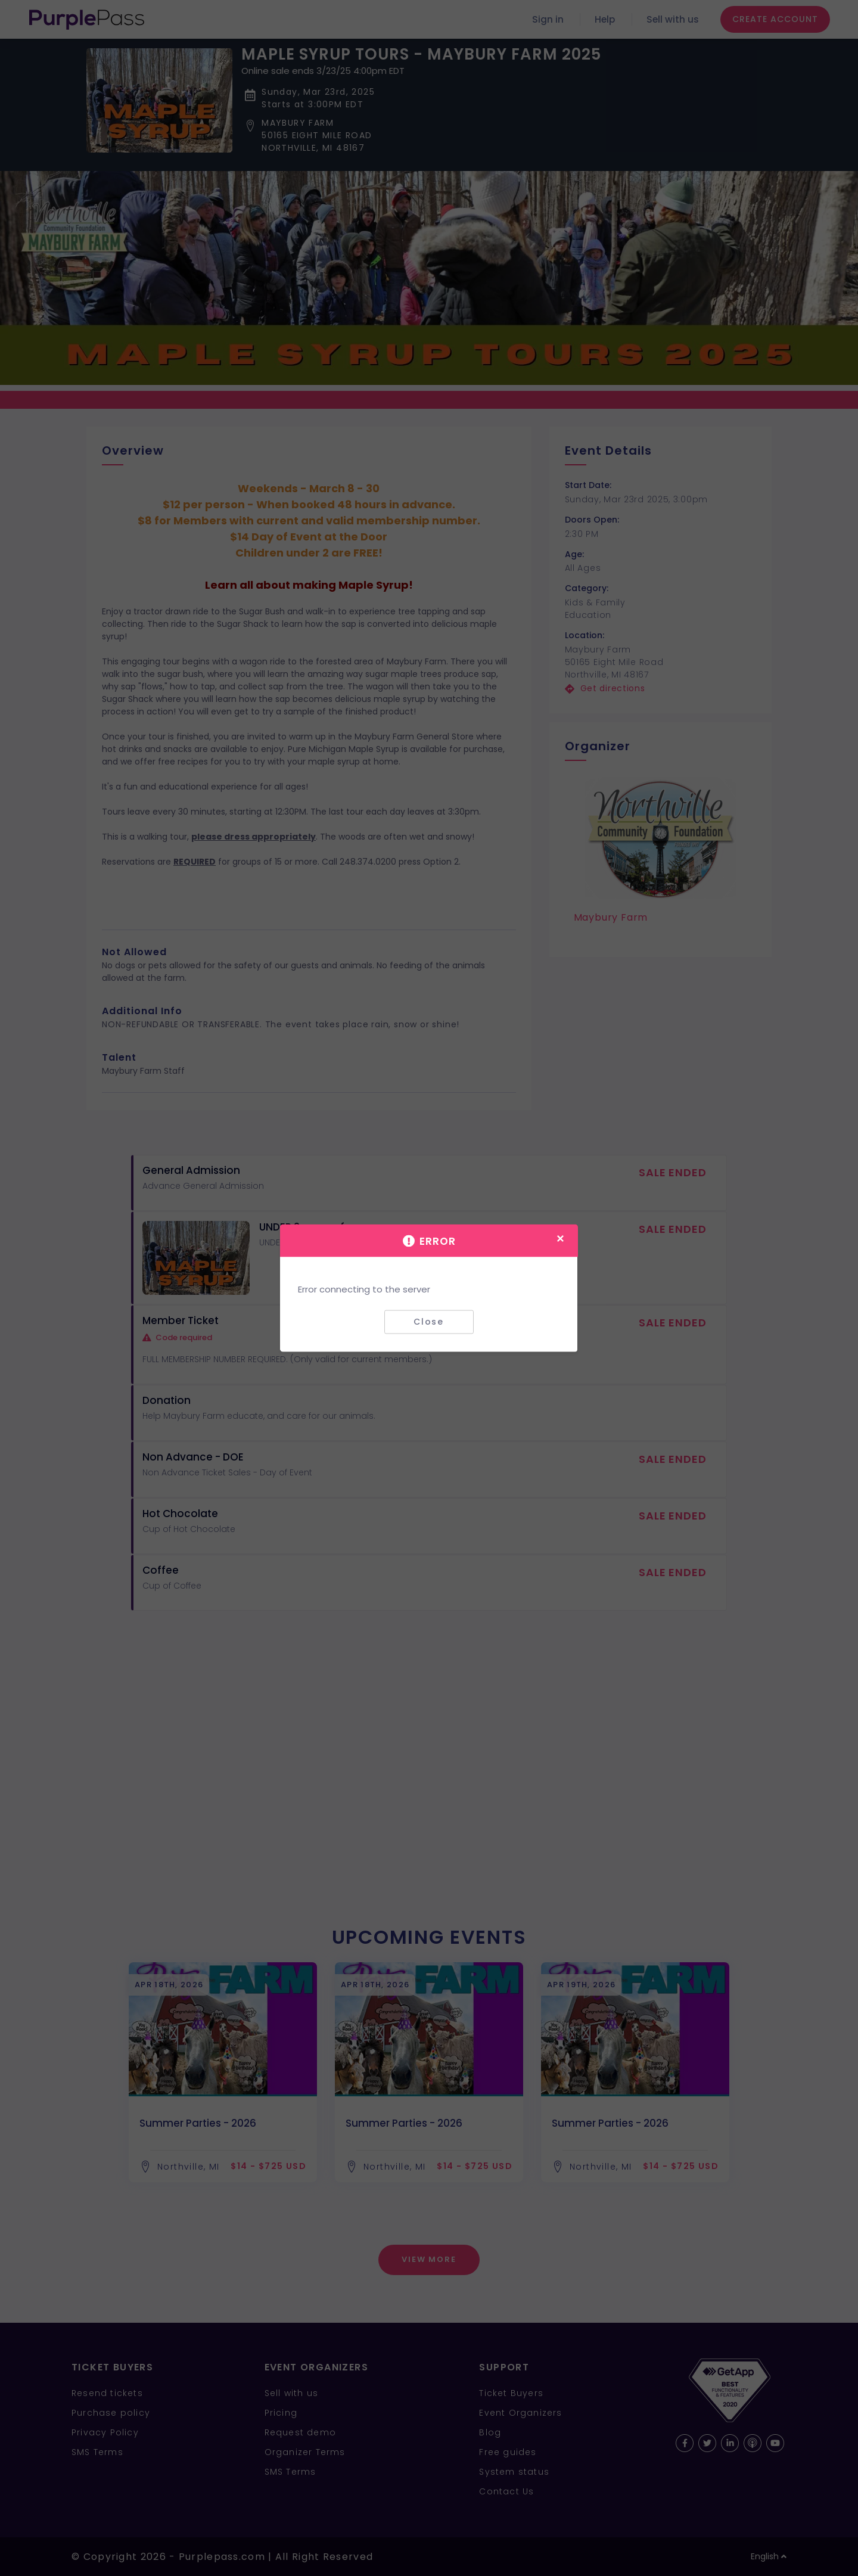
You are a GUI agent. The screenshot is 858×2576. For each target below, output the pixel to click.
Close (429, 1322)
